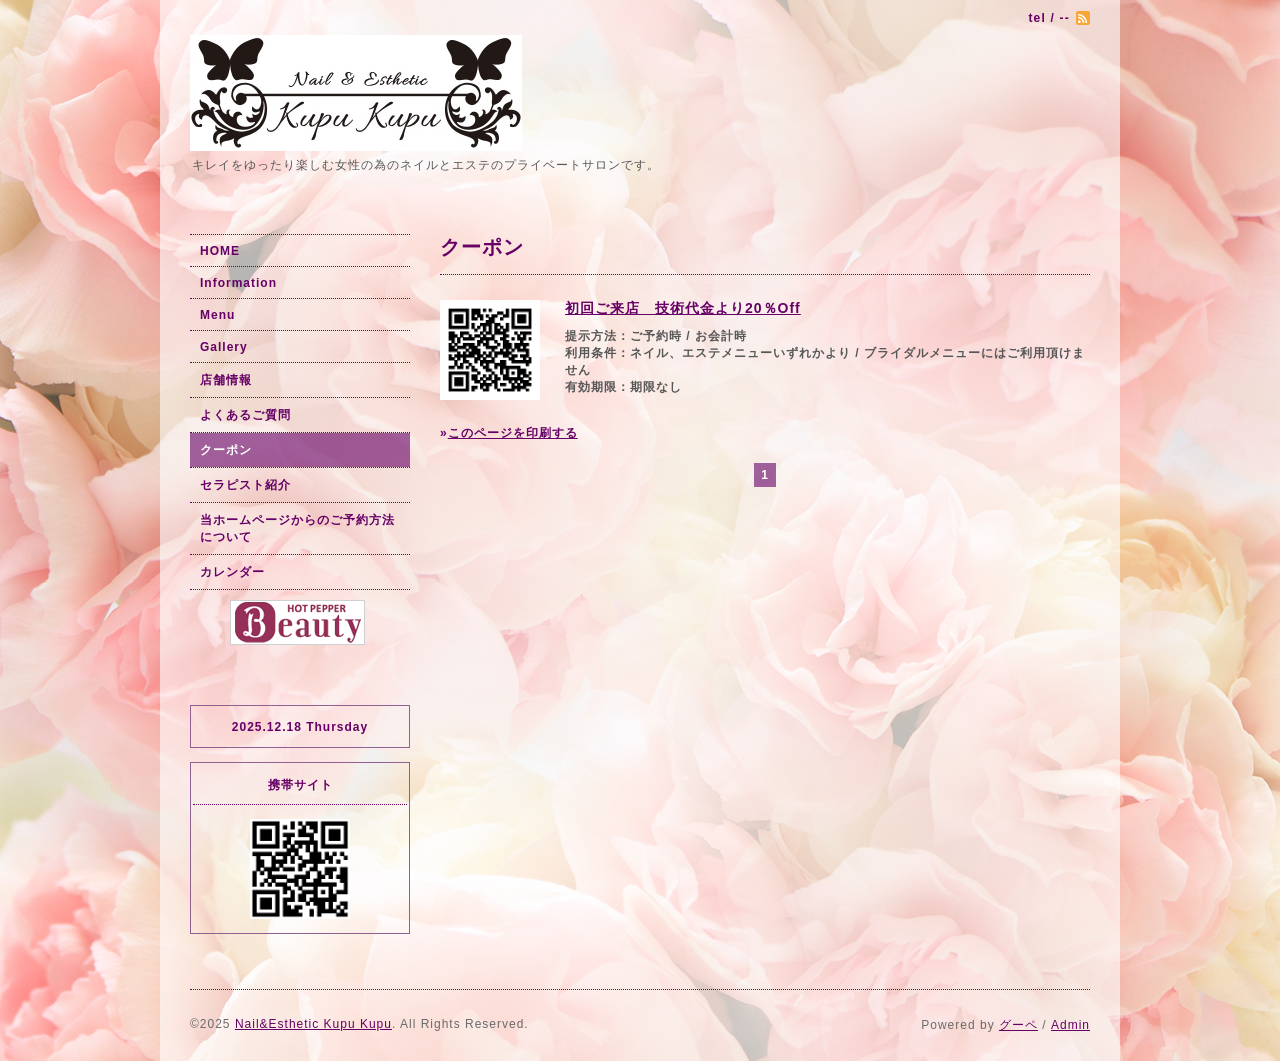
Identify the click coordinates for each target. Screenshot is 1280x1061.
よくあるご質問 (245, 415)
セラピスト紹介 (245, 485)
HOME (220, 251)
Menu (217, 315)
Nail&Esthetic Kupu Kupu (313, 1024)
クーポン (226, 450)
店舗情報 (226, 380)
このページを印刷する (513, 433)
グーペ (1018, 1025)
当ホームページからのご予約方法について (297, 528)
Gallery (224, 347)
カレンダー (232, 572)
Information (238, 283)
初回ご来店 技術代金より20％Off (683, 308)
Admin (1070, 1025)
